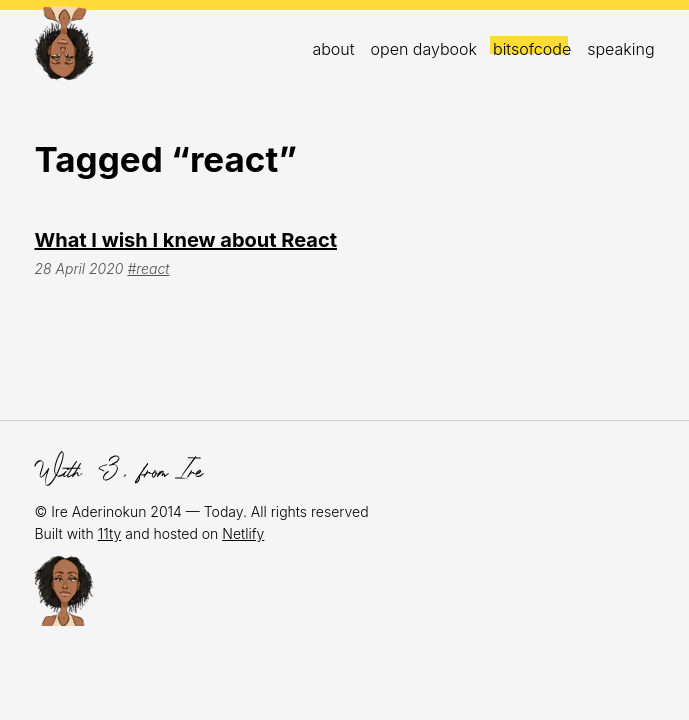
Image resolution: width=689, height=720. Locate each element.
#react (148, 268)
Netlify (243, 533)
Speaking (620, 49)
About (333, 49)
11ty (110, 533)
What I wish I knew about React (185, 240)
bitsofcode (532, 49)
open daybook (424, 49)
